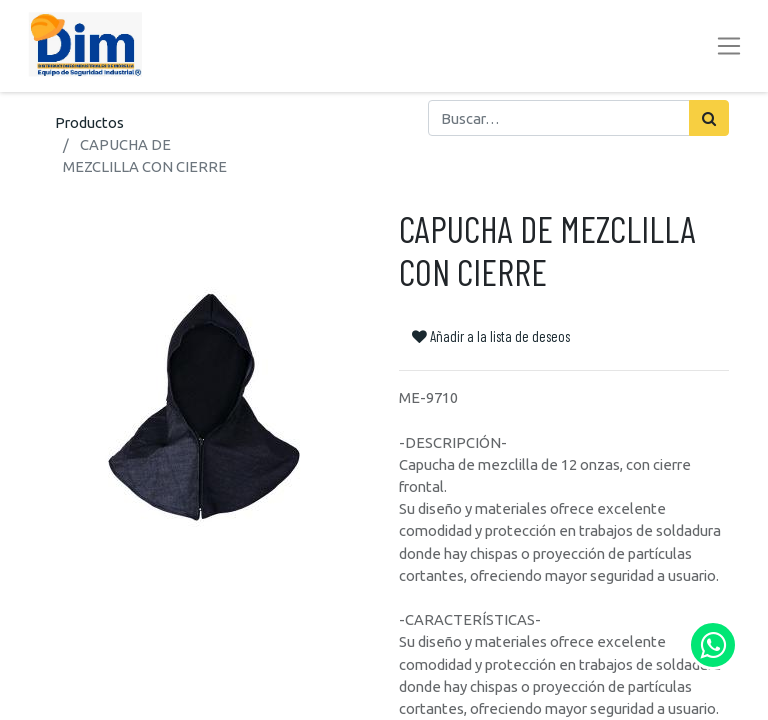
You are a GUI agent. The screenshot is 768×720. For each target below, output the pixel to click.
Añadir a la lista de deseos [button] (491, 336)
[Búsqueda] (709, 118)
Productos (89, 122)
